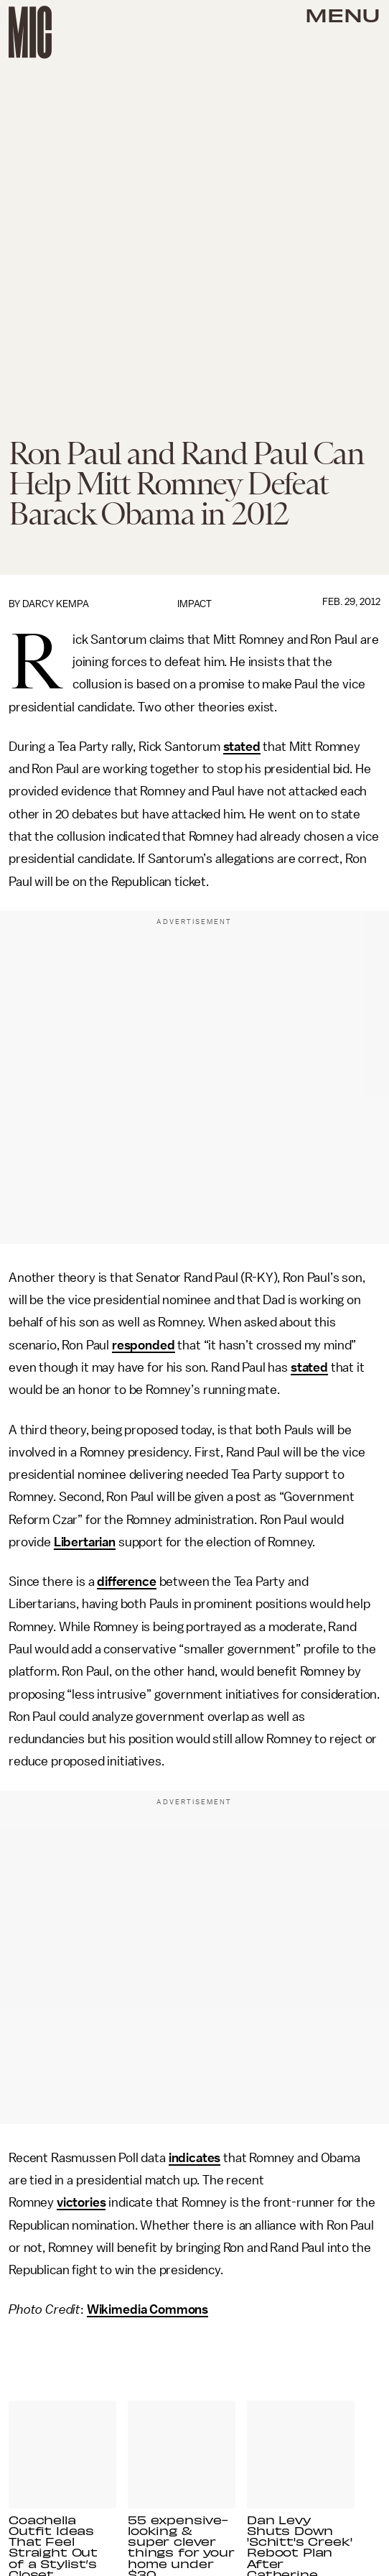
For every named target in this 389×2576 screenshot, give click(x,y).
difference (126, 1581)
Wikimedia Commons (147, 2309)
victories (81, 2202)
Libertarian (85, 1542)
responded (143, 1345)
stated (242, 746)
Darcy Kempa (55, 604)
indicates (195, 2157)
